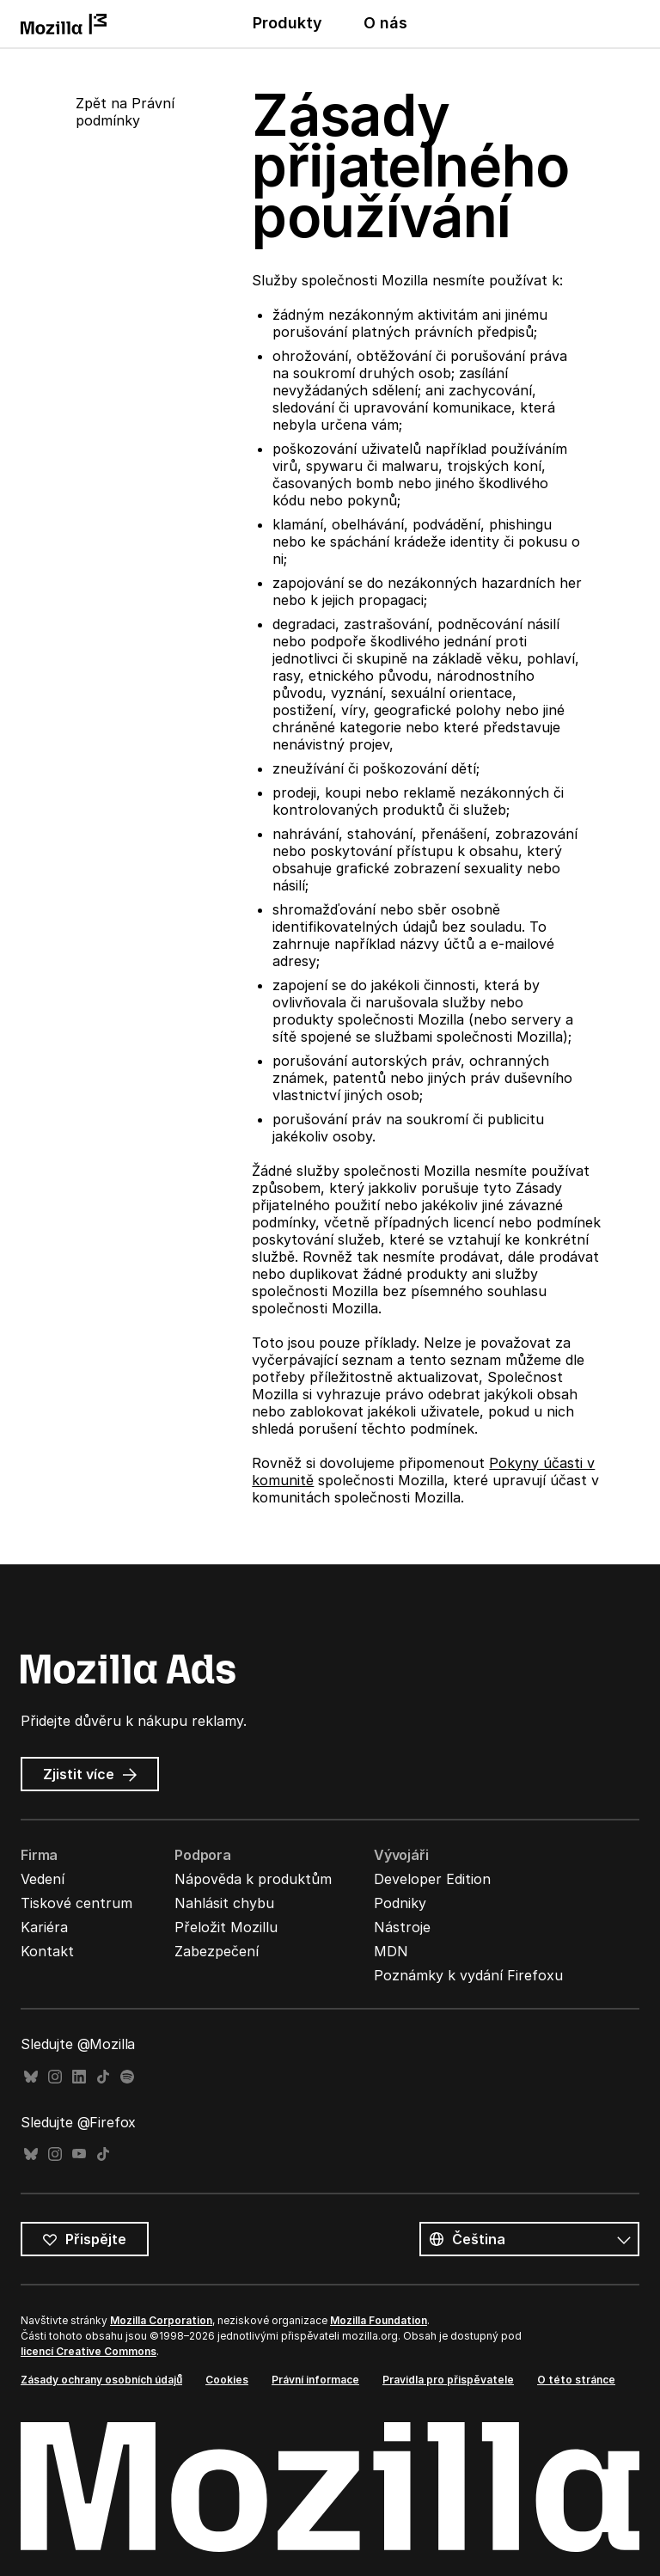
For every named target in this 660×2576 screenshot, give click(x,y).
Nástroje (402, 1927)
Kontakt (47, 1951)
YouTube (79, 2154)
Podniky (400, 1903)
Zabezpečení (216, 1951)
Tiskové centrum (76, 1903)
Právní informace (315, 2379)
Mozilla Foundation (378, 2320)
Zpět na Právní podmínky (125, 112)
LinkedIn (79, 2077)
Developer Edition (432, 1879)
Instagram (55, 2077)
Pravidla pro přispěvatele (448, 2379)
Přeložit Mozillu (226, 1927)
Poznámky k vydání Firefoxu (468, 1975)
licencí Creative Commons (88, 2351)
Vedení (42, 1879)
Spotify (127, 2077)
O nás (385, 23)
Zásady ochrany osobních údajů (101, 2379)
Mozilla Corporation (161, 2320)
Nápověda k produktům (253, 1879)
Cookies (226, 2379)
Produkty (287, 23)
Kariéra (44, 1927)
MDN (391, 1951)
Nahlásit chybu (224, 1903)
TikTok (103, 2077)
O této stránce (576, 2379)
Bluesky (31, 2077)
